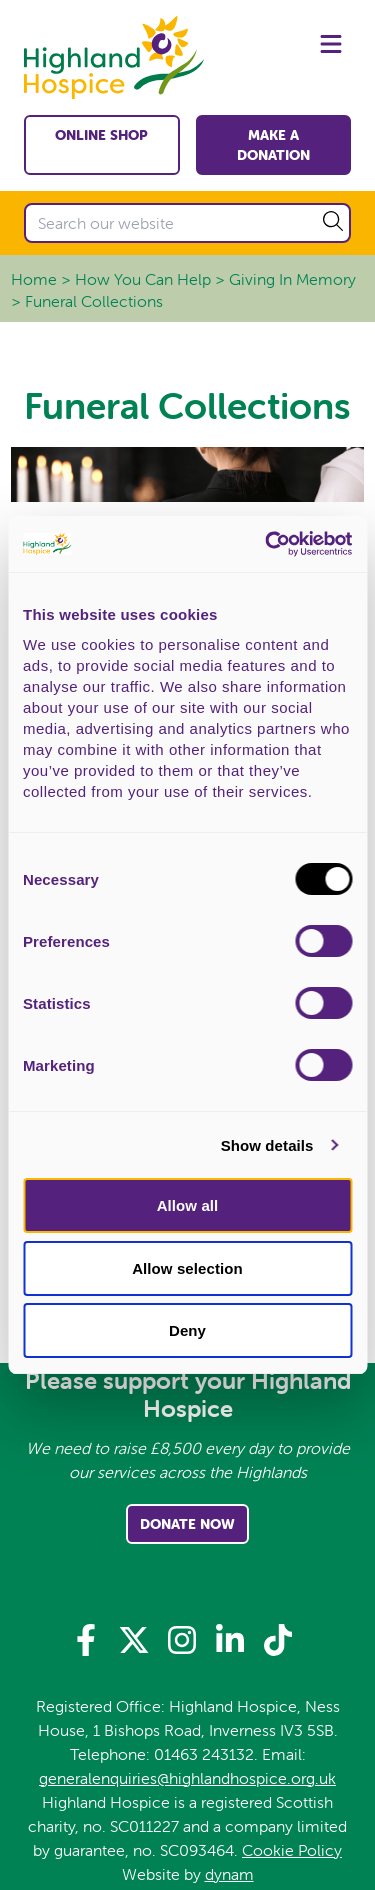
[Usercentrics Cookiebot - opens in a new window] (267, 544)
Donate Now (187, 1524)
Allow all (188, 1205)
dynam (229, 1874)
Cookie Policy (292, 1850)
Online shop (101, 135)
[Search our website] (187, 223)
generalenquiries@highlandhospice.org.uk (187, 1778)
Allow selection (187, 1268)
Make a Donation (273, 145)
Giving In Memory (292, 279)
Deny (187, 1330)
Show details (267, 1145)
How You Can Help (143, 279)
